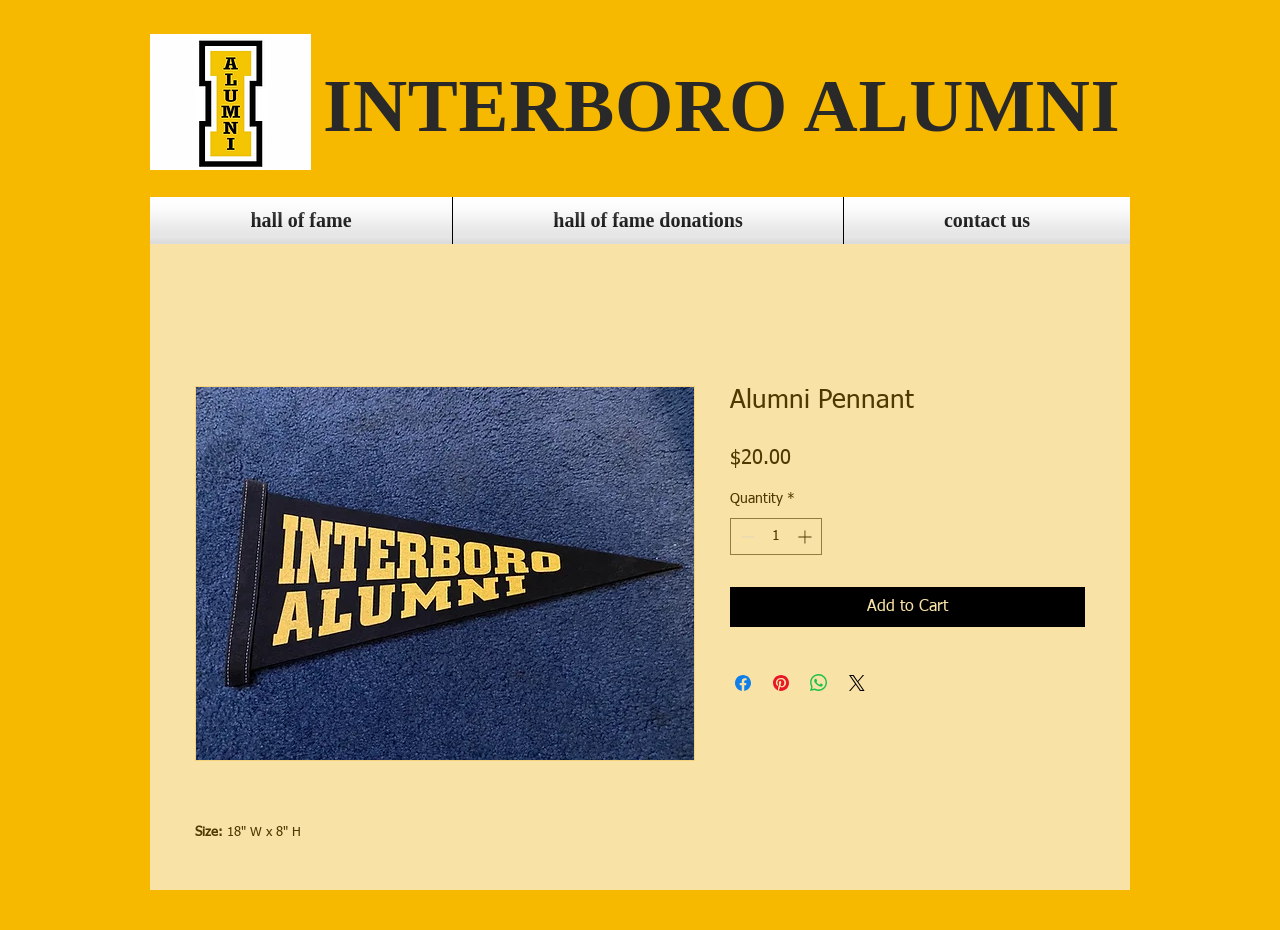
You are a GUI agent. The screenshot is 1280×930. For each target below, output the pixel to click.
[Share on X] (857, 683)
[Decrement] (745, 536)
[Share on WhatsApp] (819, 683)
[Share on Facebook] (743, 683)
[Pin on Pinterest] (781, 683)
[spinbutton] (776, 536)
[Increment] (806, 536)
